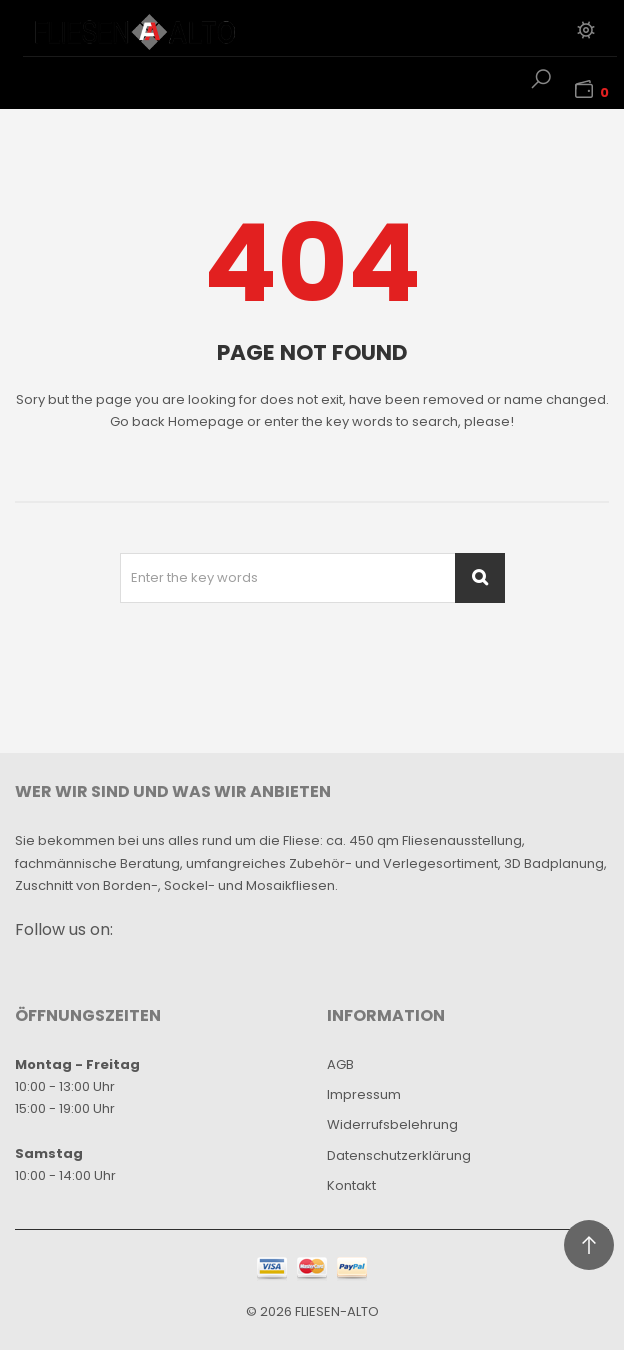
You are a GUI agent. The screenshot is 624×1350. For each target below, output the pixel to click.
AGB (340, 1064)
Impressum (364, 1094)
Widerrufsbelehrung (392, 1124)
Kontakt (351, 1185)
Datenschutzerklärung (399, 1155)
